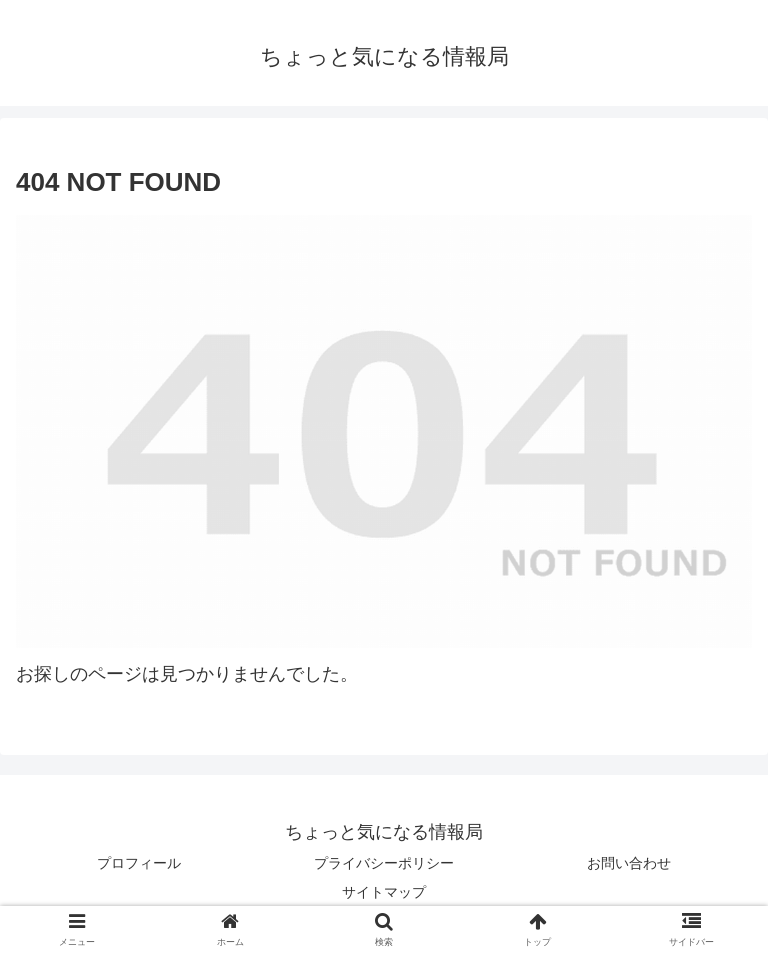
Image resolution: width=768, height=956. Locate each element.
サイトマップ (384, 892)
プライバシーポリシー (384, 863)
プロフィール (139, 863)
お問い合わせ (629, 863)
